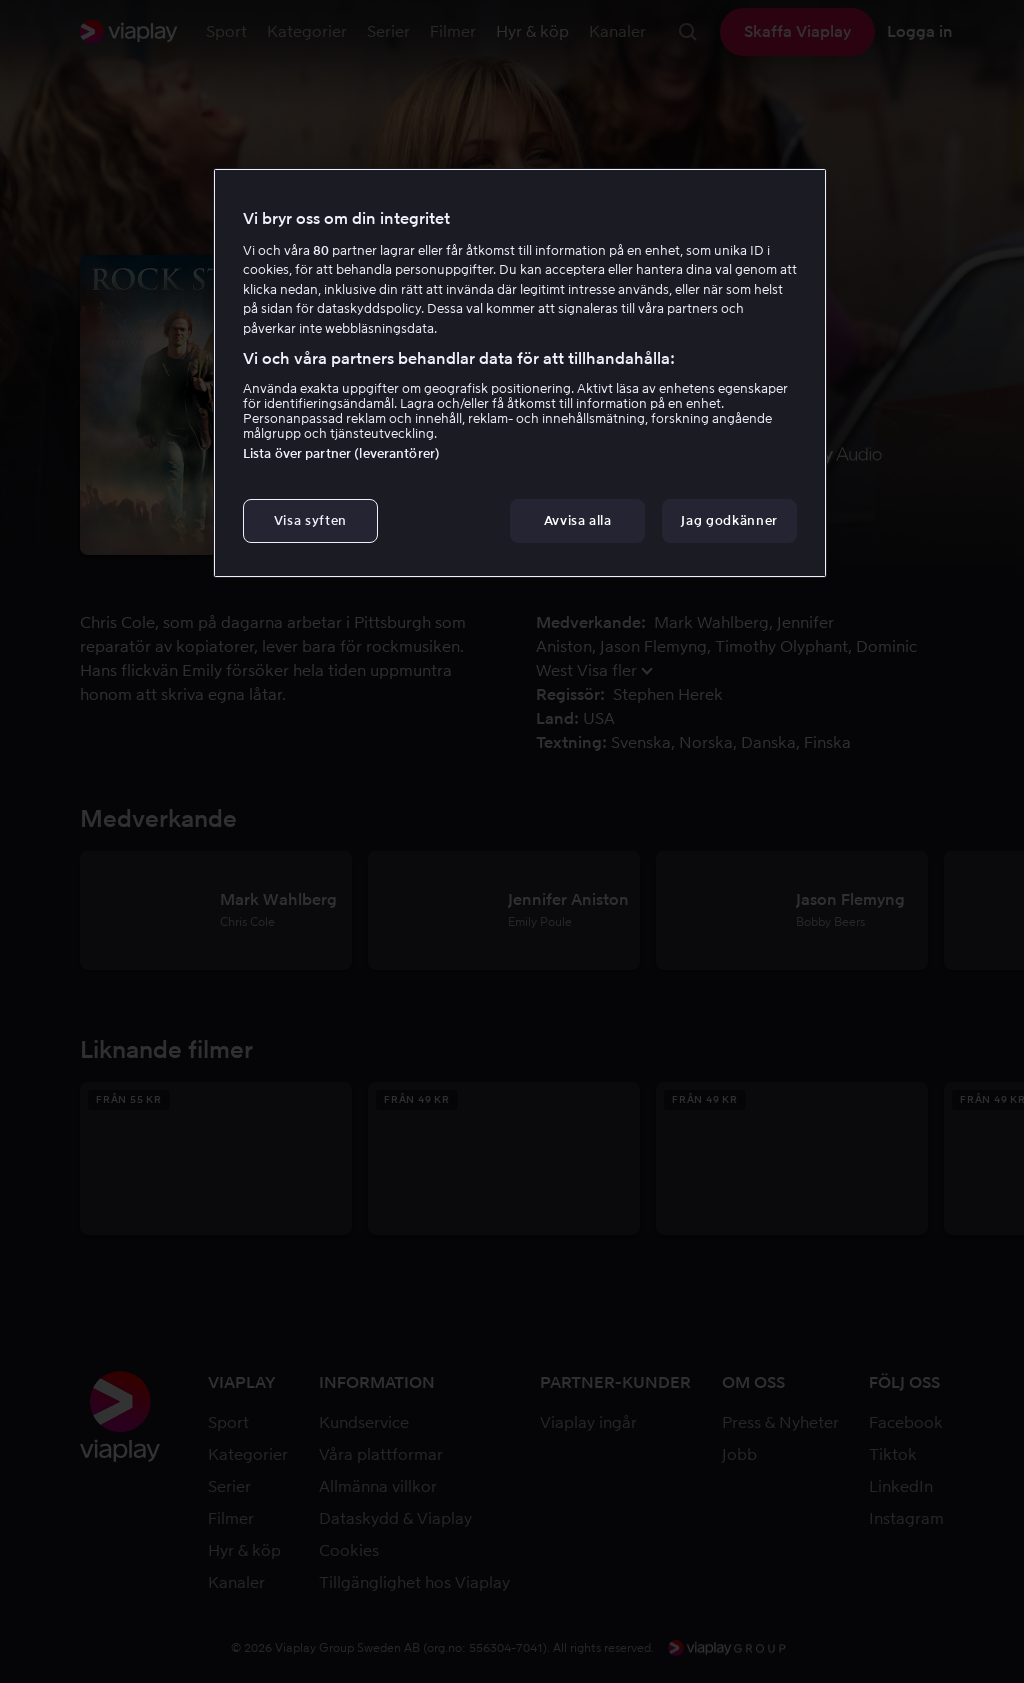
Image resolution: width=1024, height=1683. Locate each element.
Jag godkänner (729, 520)
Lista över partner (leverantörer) (341, 453)
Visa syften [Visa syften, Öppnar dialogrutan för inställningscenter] (310, 520)
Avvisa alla (578, 520)
